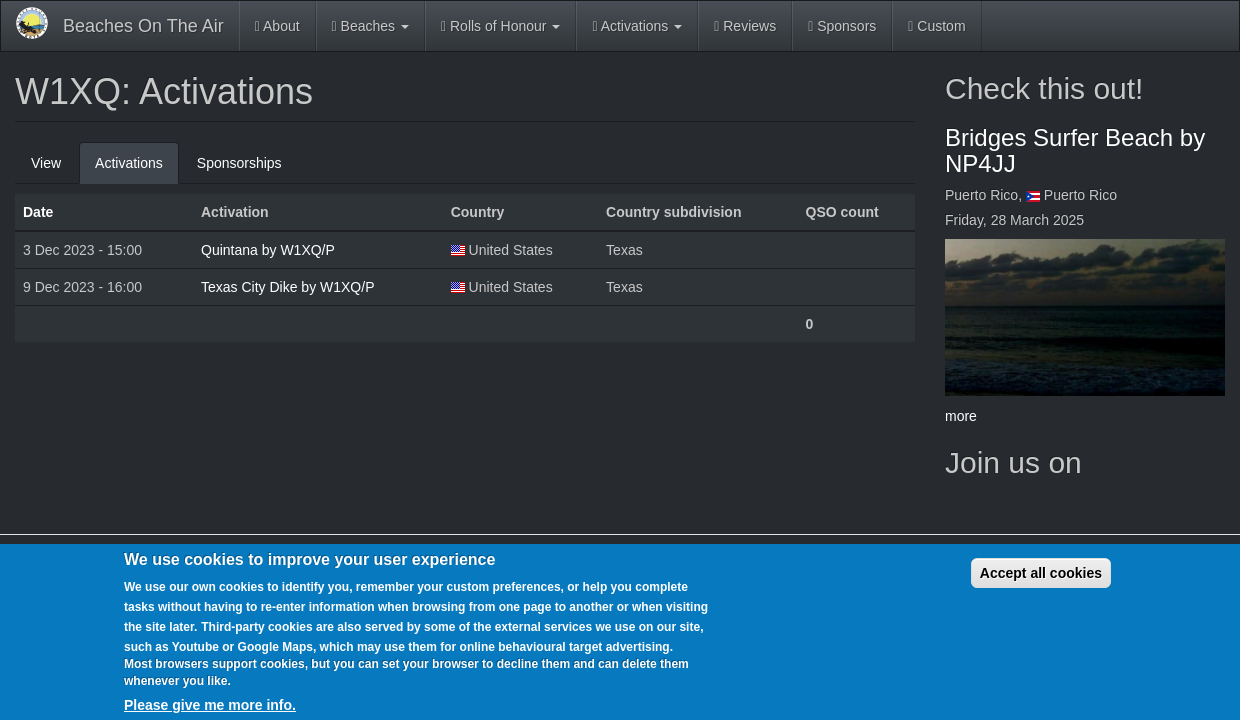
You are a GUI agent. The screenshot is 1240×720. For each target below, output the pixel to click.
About (277, 26)
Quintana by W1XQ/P (268, 250)
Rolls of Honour (500, 26)
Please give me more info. (210, 705)
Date (38, 212)
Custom (936, 26)
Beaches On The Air (143, 26)
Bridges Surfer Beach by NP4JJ (1075, 150)
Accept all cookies (1041, 573)
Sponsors (842, 26)
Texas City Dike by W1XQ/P (288, 287)
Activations (637, 26)
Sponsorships (239, 163)
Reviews (745, 26)
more (961, 416)
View (46, 163)
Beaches (370, 26)
